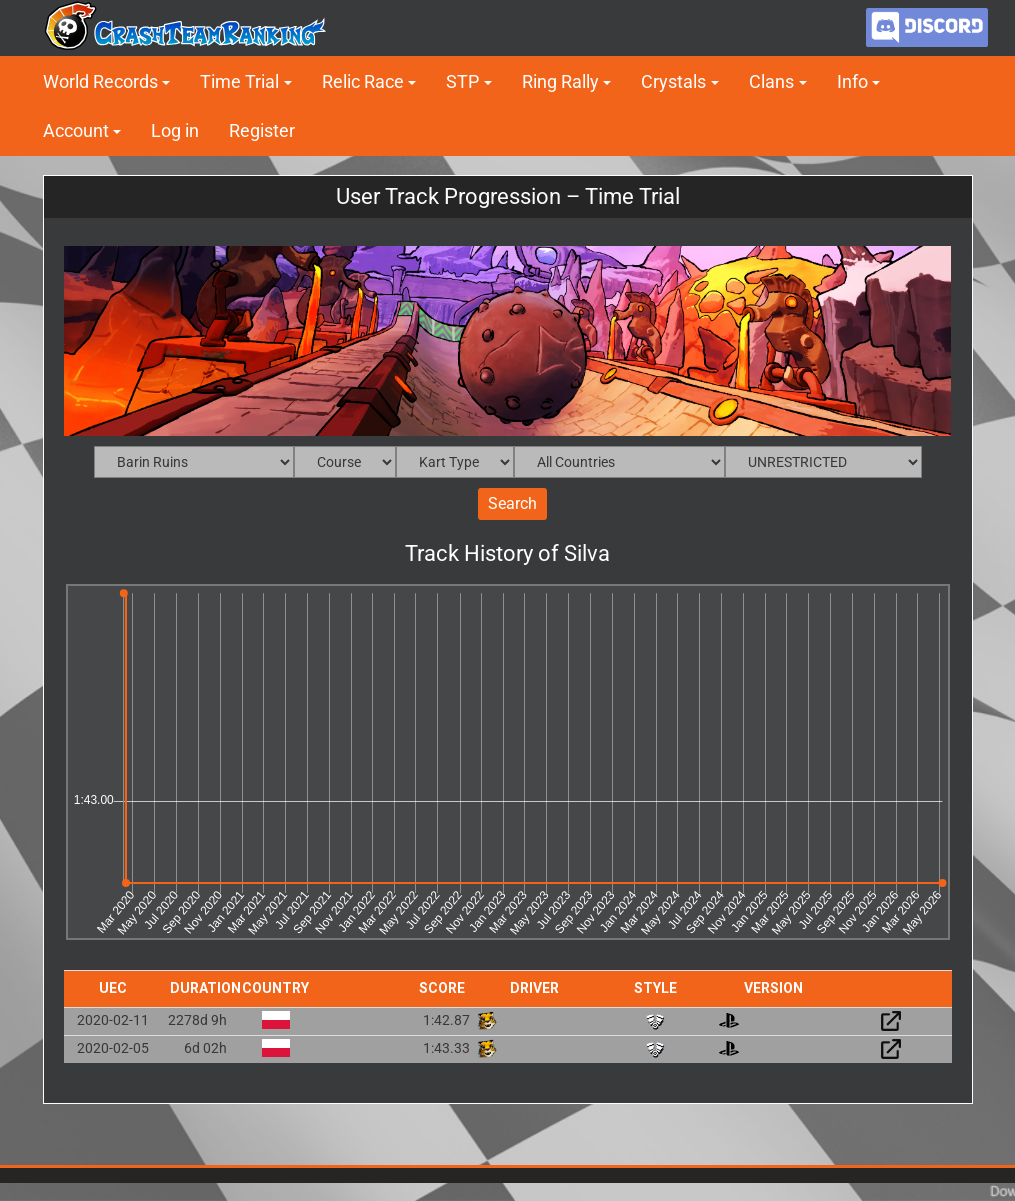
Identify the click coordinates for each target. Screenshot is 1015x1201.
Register (262, 130)
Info (852, 81)
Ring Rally (560, 81)
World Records (100, 81)
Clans (771, 81)
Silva (587, 555)
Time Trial (239, 81)
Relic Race (363, 81)
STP (462, 81)
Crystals (673, 81)
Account (76, 130)
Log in (175, 130)
